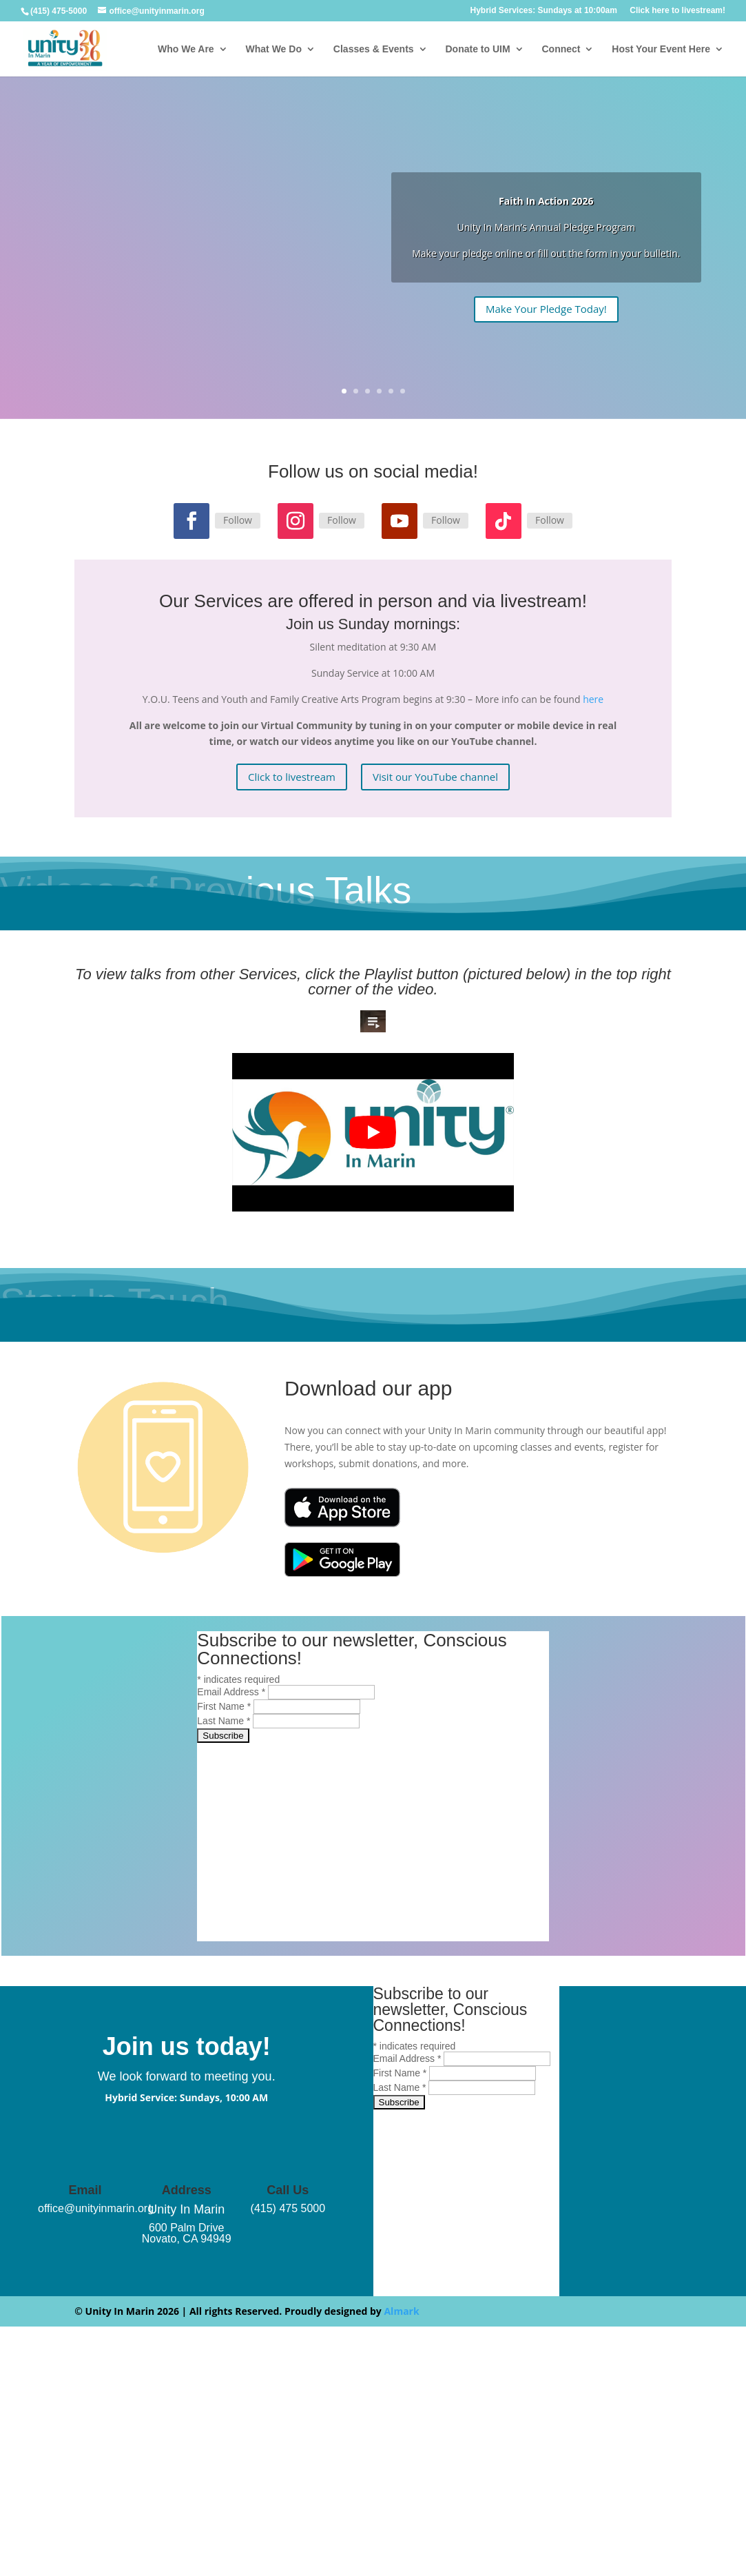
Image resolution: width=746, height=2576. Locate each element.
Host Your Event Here (661, 49)
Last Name (225, 1720)
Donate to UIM (477, 49)
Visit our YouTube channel (435, 777)
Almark (401, 2311)
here (593, 699)
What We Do (274, 49)
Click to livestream (291, 777)
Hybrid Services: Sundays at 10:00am (543, 10)
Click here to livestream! (677, 10)
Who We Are (186, 49)
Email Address (232, 1691)
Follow (237, 520)
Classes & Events (373, 49)
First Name (225, 1706)
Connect (560, 49)
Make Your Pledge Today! (546, 309)
